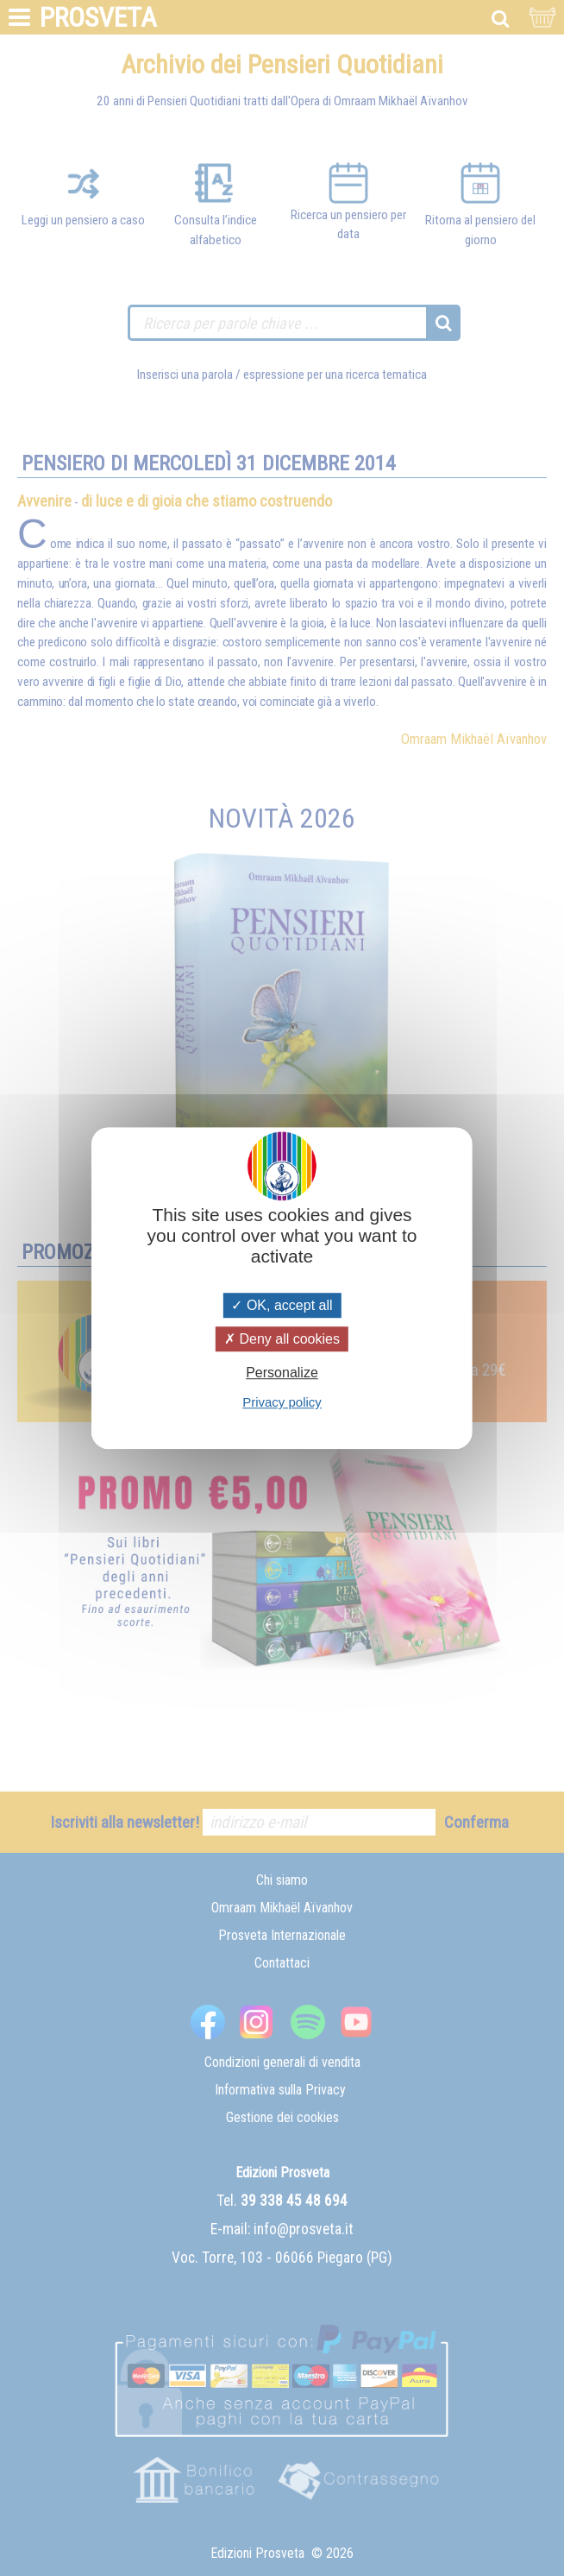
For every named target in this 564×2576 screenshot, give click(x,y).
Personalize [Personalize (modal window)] (282, 1372)
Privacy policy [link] (282, 1402)
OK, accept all (281, 1305)
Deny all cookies (282, 1339)
